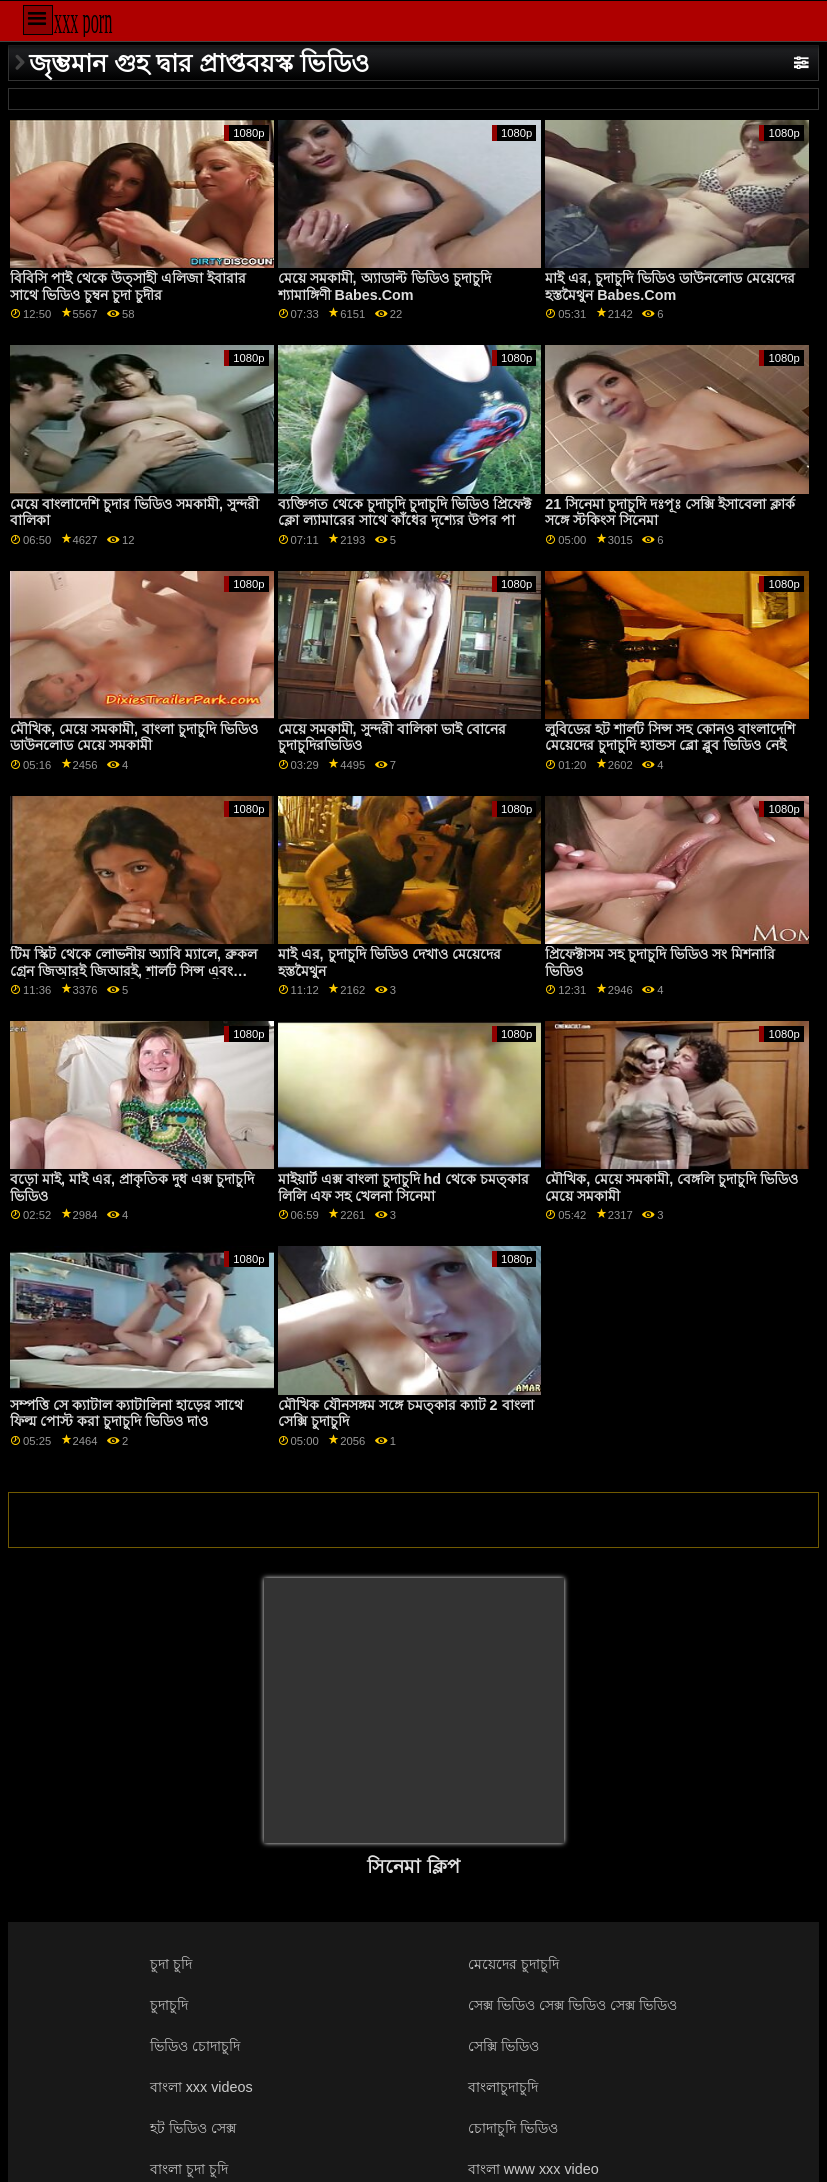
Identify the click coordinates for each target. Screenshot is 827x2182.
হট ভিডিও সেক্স (193, 2128)
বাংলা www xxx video (533, 2169)
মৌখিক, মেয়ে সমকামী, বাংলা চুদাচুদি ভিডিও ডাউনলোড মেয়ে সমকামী (134, 737)
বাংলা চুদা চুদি (189, 2169)
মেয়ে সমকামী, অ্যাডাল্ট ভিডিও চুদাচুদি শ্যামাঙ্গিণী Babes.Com (384, 286)
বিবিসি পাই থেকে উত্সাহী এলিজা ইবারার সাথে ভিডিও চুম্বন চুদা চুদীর (128, 286)
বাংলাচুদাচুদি (503, 2087)
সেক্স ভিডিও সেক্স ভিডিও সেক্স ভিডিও (572, 2005)
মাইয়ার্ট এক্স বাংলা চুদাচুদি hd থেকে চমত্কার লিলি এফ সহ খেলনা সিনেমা (403, 1187)
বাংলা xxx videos (201, 2087)
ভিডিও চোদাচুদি (195, 2046)
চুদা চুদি (171, 1964)
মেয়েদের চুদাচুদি (513, 1964)
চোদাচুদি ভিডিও (513, 2128)
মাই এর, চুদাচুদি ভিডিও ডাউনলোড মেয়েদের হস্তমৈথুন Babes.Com (670, 286)
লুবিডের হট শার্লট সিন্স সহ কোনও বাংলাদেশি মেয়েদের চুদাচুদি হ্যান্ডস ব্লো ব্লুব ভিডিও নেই (670, 737)
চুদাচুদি (169, 2005)
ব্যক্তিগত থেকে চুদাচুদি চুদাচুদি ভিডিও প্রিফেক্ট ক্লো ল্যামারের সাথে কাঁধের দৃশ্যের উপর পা (404, 512)
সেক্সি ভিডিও (503, 2046)
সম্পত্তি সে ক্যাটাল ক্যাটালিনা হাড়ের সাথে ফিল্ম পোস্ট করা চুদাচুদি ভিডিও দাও (126, 1413)
